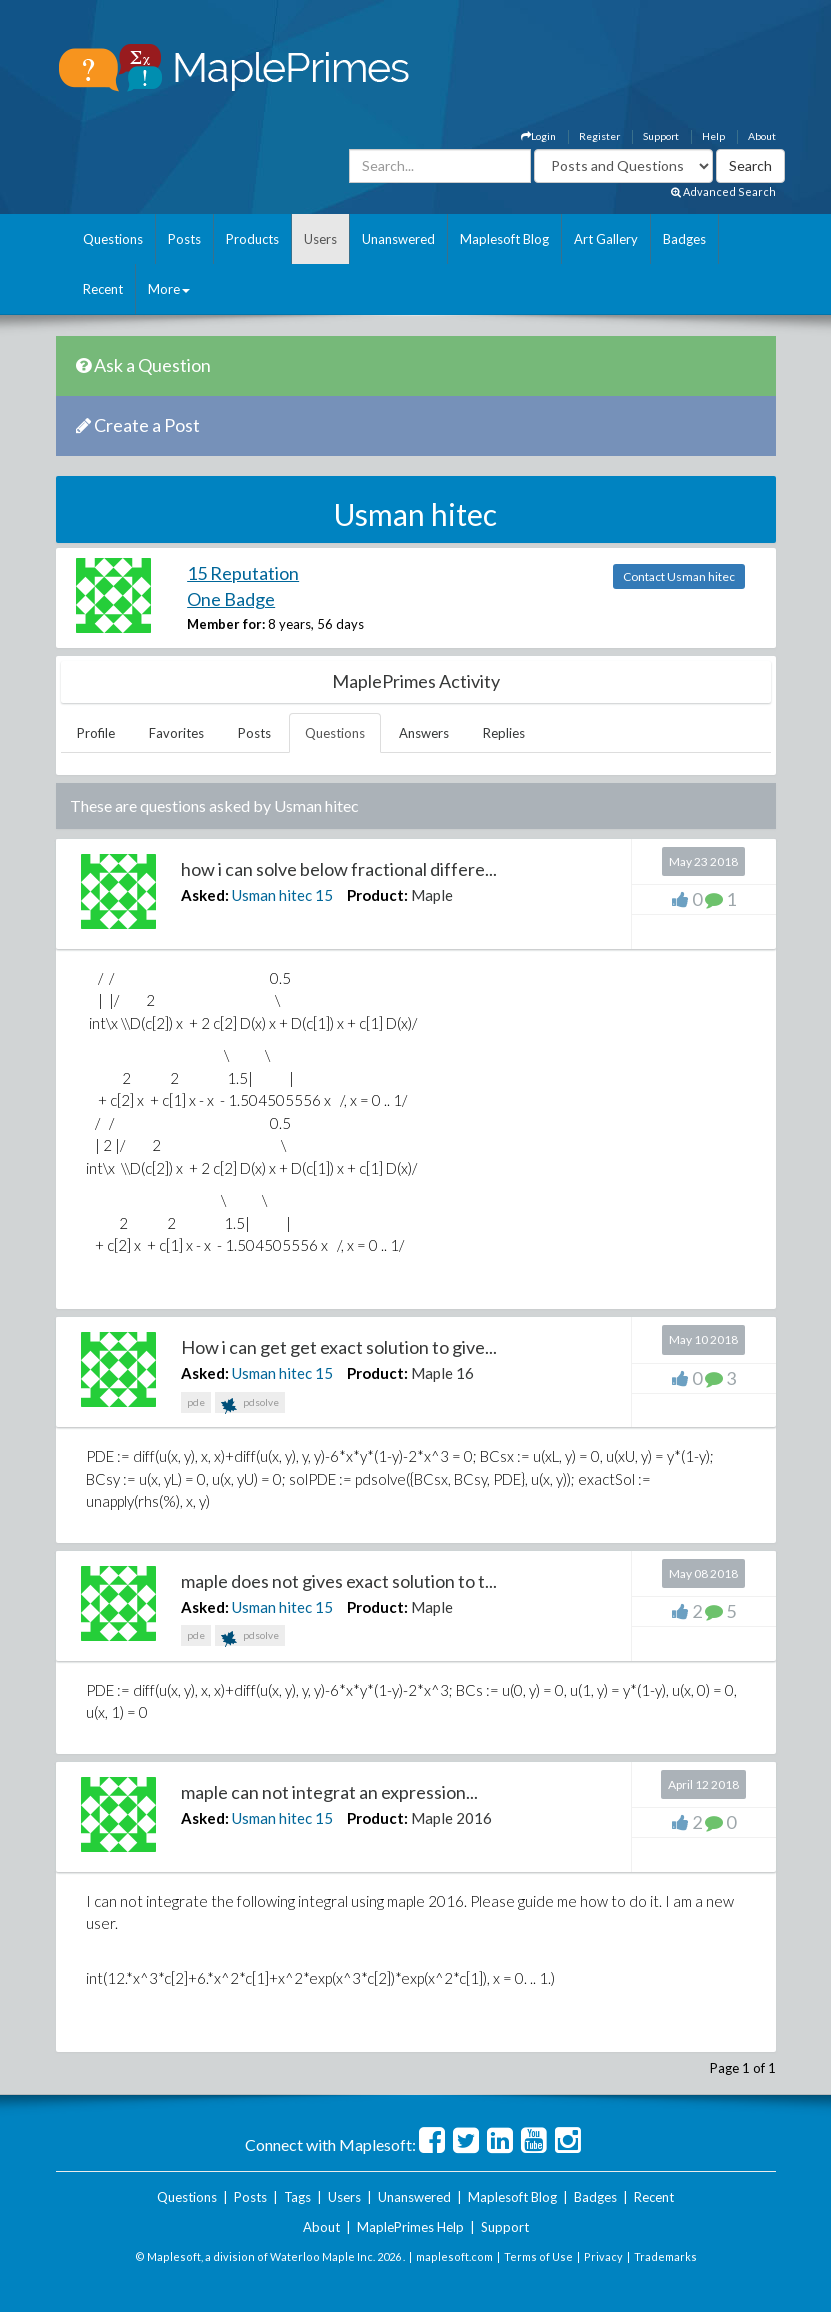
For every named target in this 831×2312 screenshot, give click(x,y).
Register (599, 136)
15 (324, 895)
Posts (184, 239)
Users (320, 239)
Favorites (176, 733)
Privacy (603, 2256)
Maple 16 (442, 1373)
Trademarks (665, 2256)
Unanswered (398, 239)
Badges (684, 239)
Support (661, 136)
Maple (432, 895)
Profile (96, 733)
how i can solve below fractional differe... (339, 869)
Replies (504, 733)
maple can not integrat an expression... (329, 1792)
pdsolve (250, 1404)
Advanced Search (723, 191)
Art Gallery (606, 239)
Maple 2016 (451, 1818)
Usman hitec (272, 895)
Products (252, 239)
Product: (377, 895)
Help (713, 136)
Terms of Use (538, 2256)
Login (538, 136)
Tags (297, 2197)
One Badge (231, 599)
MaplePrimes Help (410, 2227)
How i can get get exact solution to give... (339, 1347)
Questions (113, 239)
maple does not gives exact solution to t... (339, 1581)
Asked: (205, 895)
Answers (424, 733)
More (169, 289)
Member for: (226, 624)
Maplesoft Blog (504, 239)
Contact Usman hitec (679, 576)
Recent (103, 289)
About (762, 136)
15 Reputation (243, 573)
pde (196, 1402)
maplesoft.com (454, 2256)
